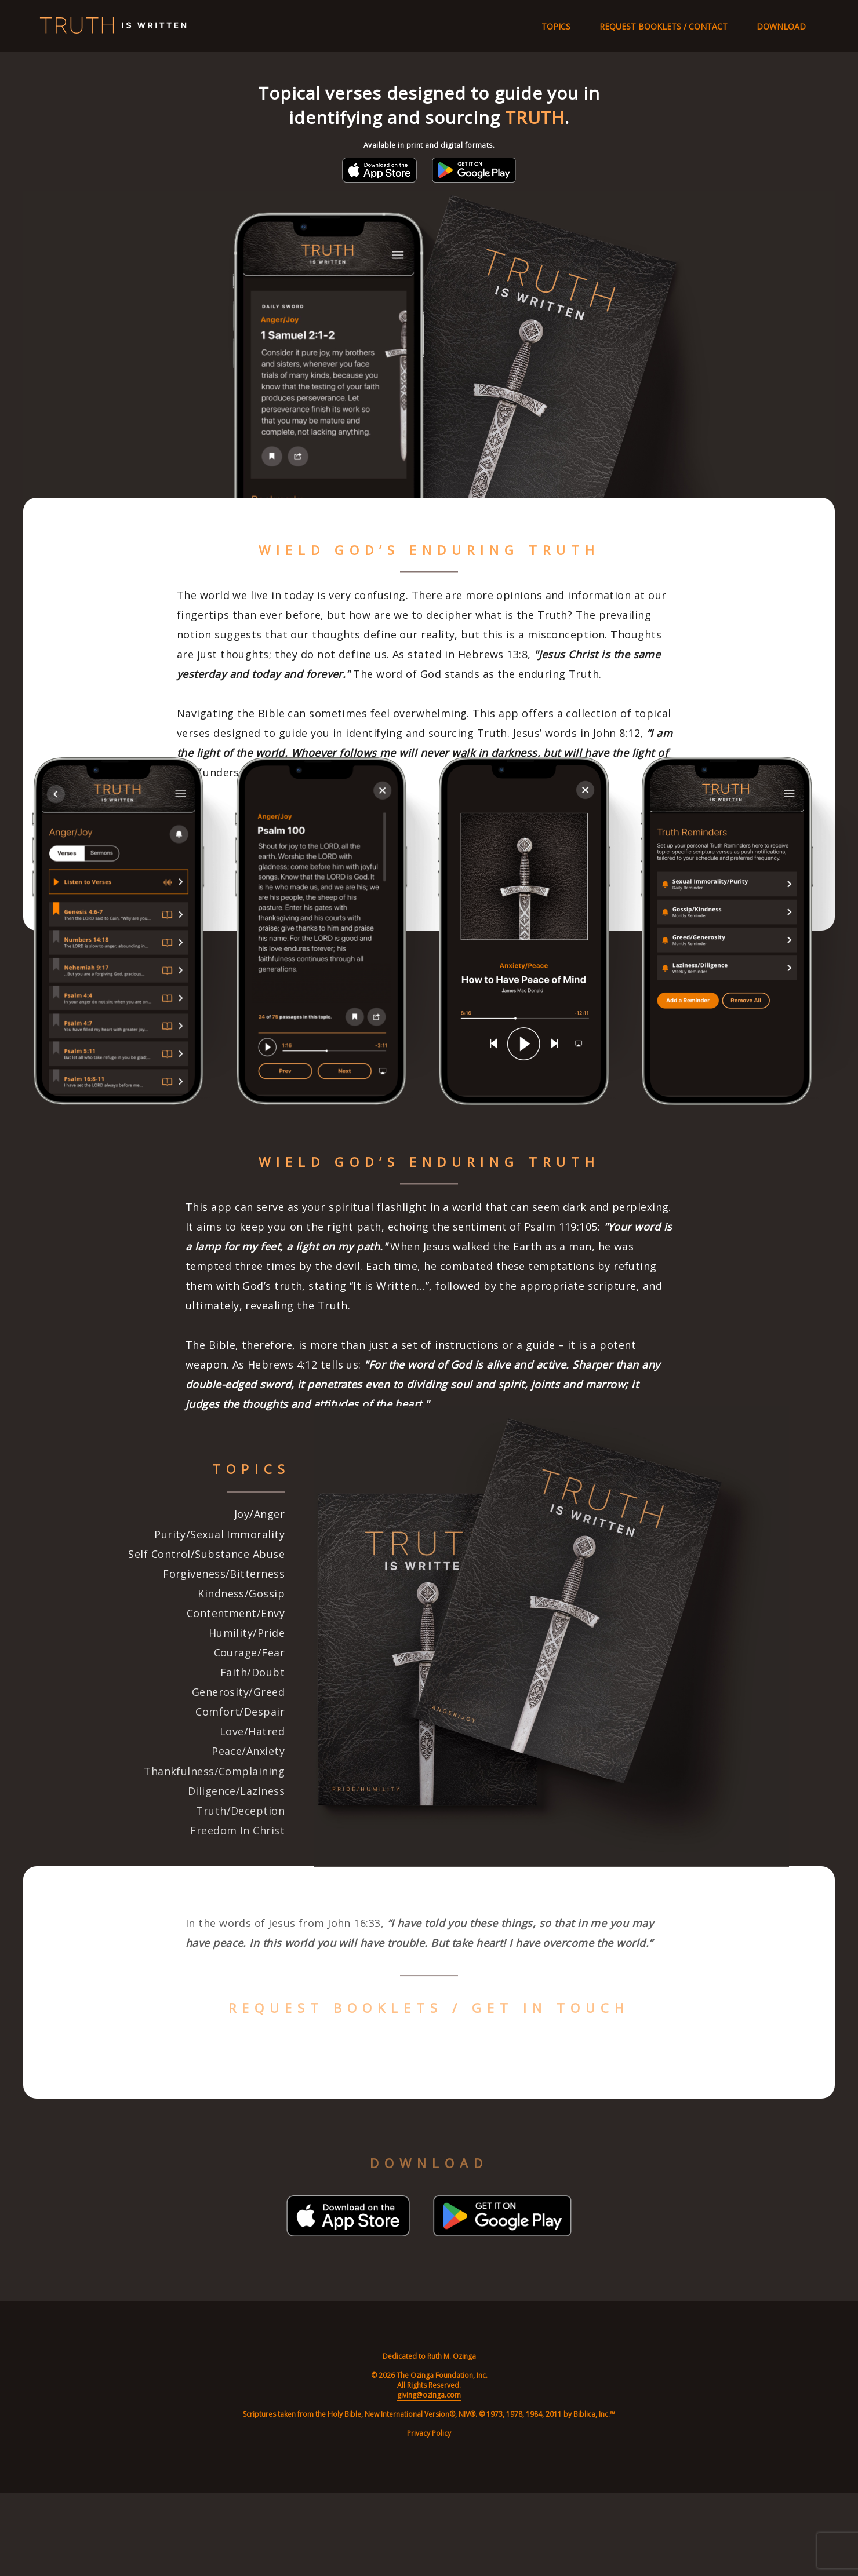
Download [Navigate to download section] (781, 26)
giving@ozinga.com (429, 2395)
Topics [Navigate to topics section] (555, 26)
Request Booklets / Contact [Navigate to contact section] (663, 26)
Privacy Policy (429, 2433)
